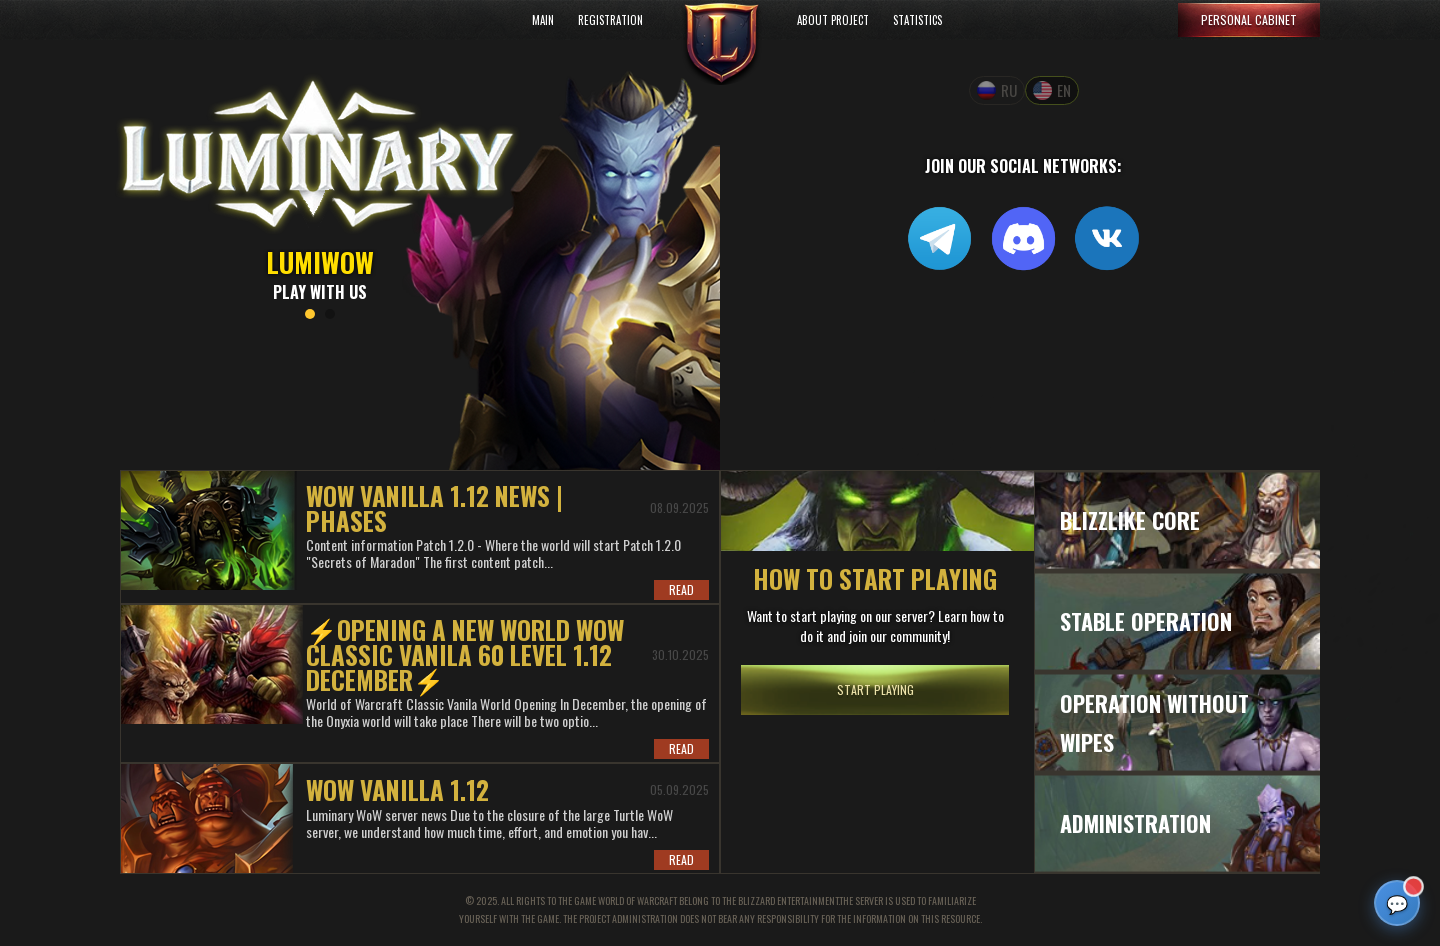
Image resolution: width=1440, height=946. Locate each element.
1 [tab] (310, 314)
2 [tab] (330, 314)
